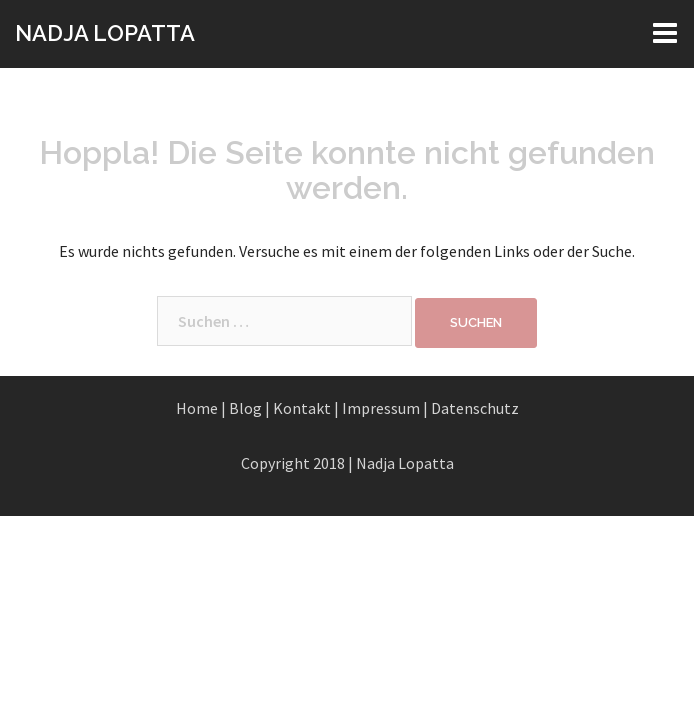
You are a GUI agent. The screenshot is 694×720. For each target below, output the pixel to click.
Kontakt (302, 408)
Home (197, 408)
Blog (245, 408)
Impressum (381, 408)
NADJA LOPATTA (105, 33)
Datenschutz (475, 408)
